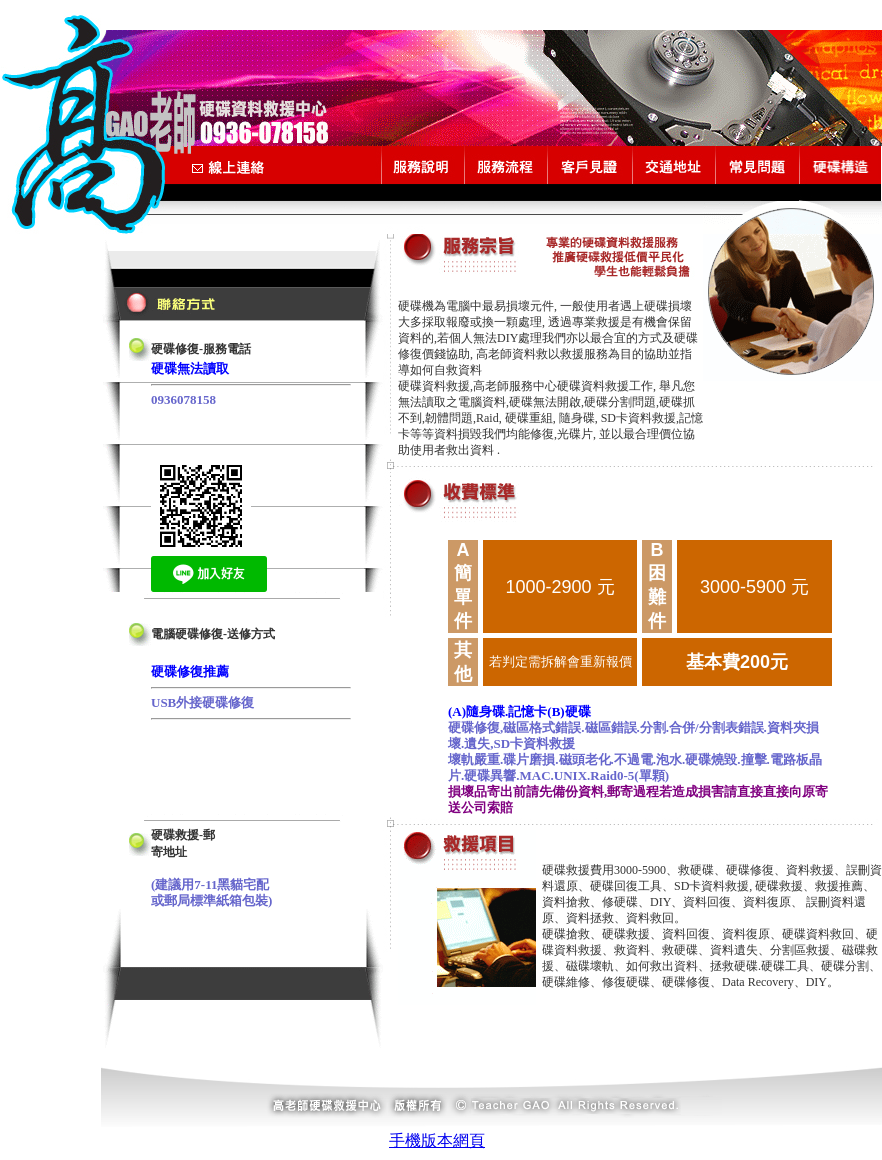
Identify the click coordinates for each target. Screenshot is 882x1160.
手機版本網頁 (437, 1140)
